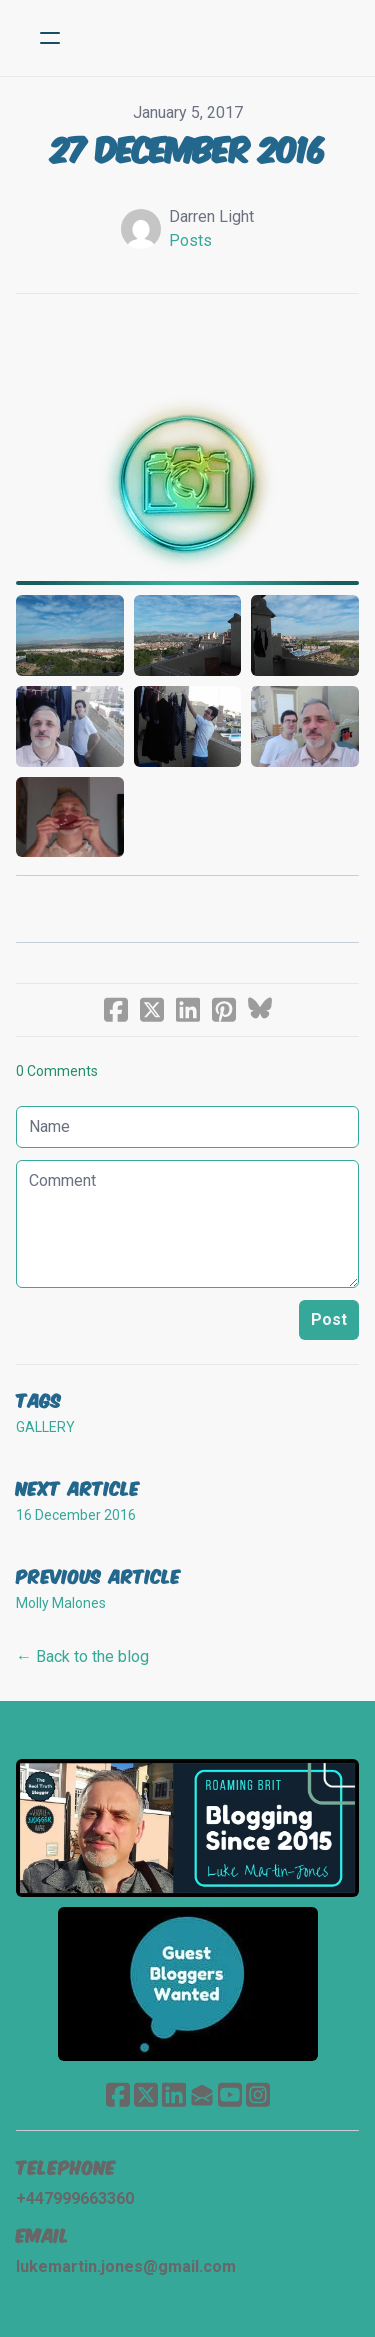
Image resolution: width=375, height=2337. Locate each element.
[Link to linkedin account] (174, 2094)
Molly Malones (61, 1603)
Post (329, 1319)
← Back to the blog (82, 1656)
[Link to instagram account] (258, 2094)
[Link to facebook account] (118, 2094)
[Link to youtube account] (230, 2094)
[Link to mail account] (202, 2094)
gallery (45, 1427)
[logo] (213, 38)
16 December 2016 (76, 1515)
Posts (190, 240)
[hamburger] (50, 38)
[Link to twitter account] (146, 2094)
